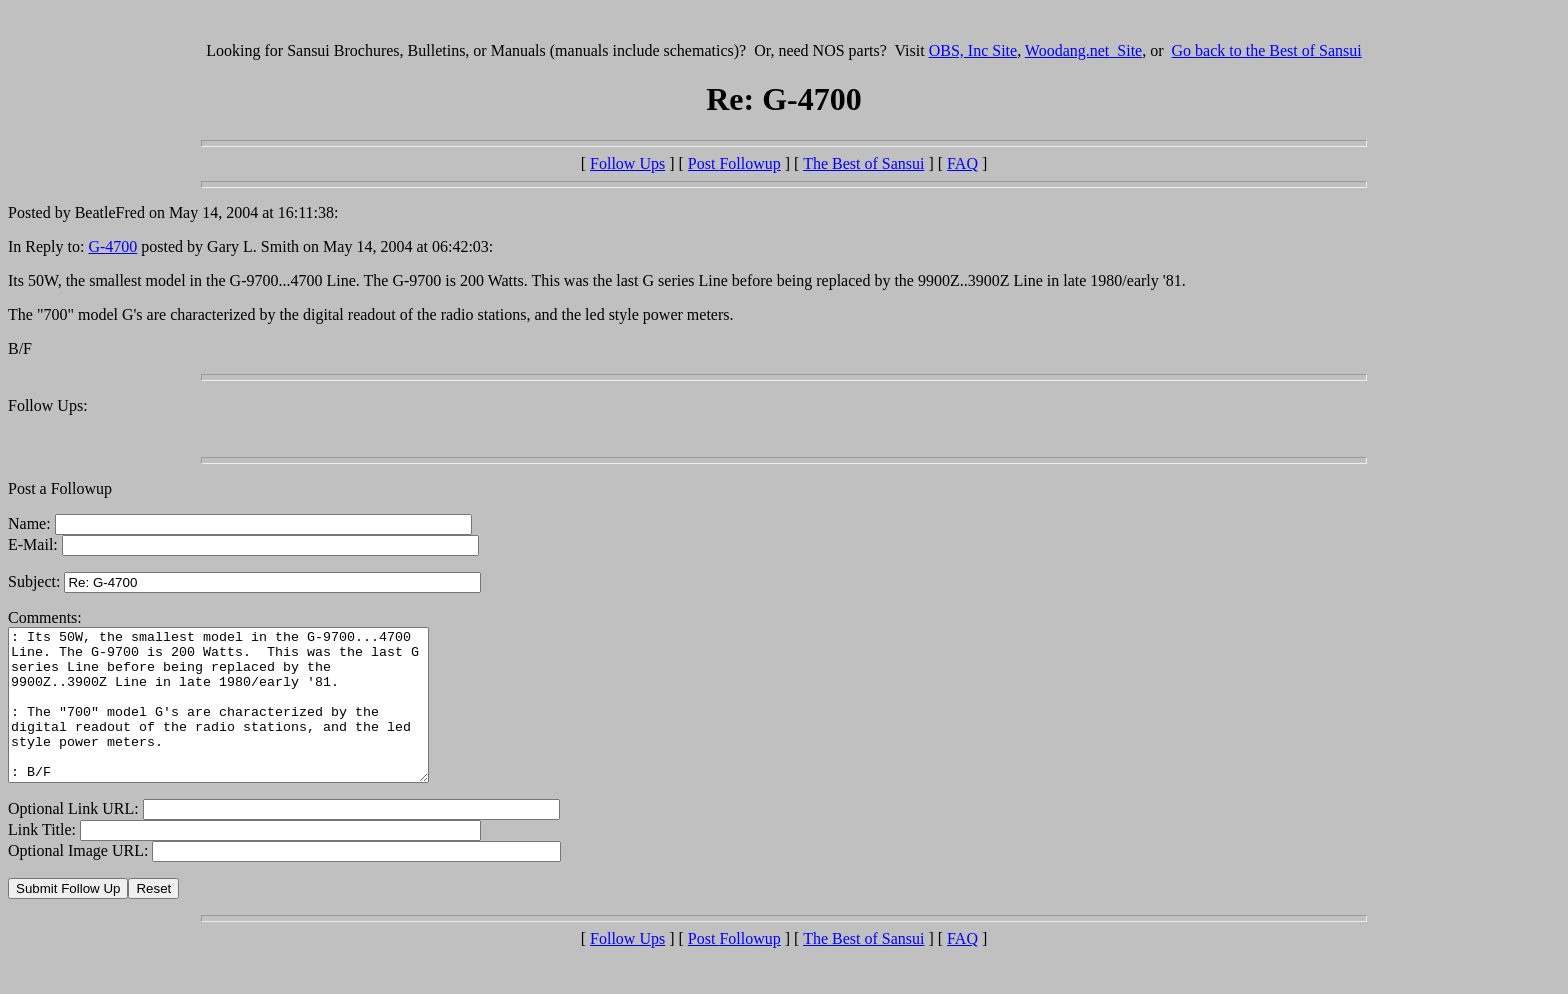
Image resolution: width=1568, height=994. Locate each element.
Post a (29, 488)
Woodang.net (1083, 50)
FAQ (962, 163)
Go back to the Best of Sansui (1267, 50)
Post (734, 163)
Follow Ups (627, 163)
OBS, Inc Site (973, 50)
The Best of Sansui (863, 163)
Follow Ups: (48, 405)
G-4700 (112, 246)
